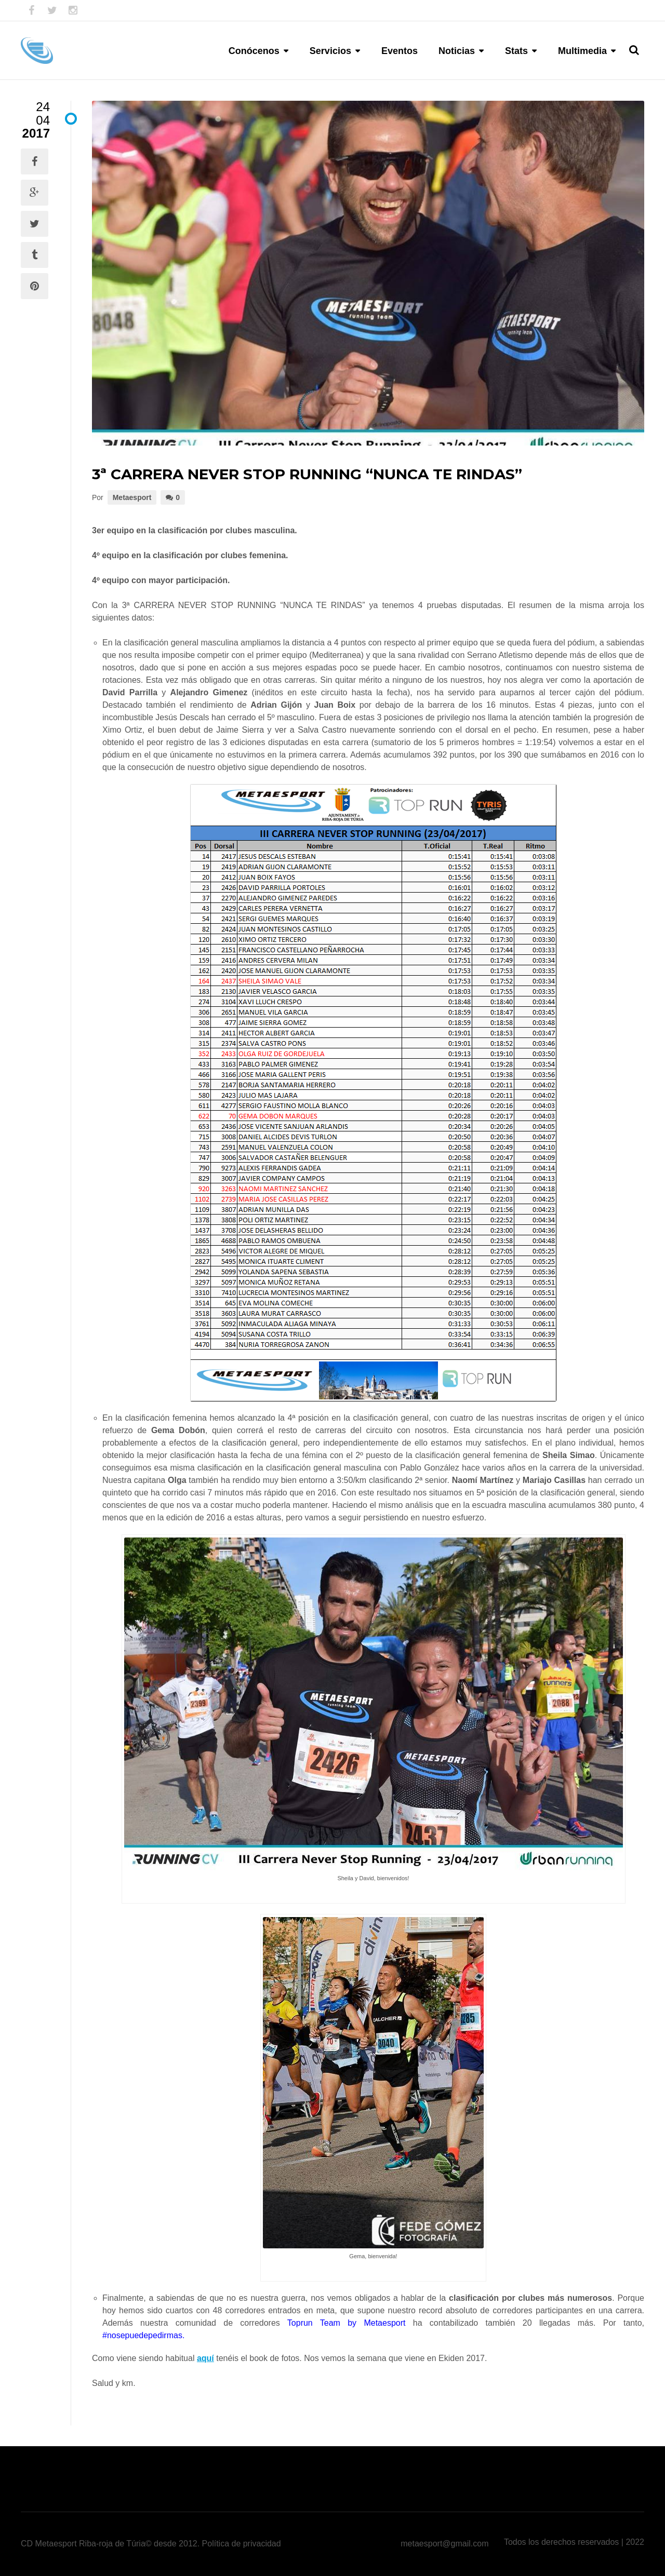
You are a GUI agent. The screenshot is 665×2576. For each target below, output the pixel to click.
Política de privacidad (241, 2543)
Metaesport (132, 497)
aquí (205, 2358)
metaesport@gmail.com (444, 2543)
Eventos (399, 51)
